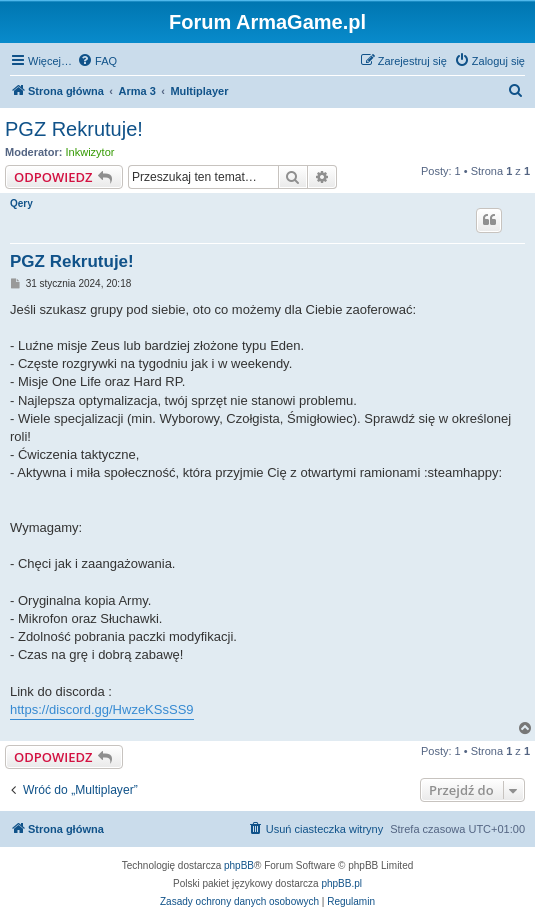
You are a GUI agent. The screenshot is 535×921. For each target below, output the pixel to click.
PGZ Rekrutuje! (74, 129)
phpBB (239, 865)
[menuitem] (97, 61)
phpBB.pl (341, 883)
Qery (21, 203)
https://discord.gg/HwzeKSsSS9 (102, 709)
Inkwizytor (90, 152)
